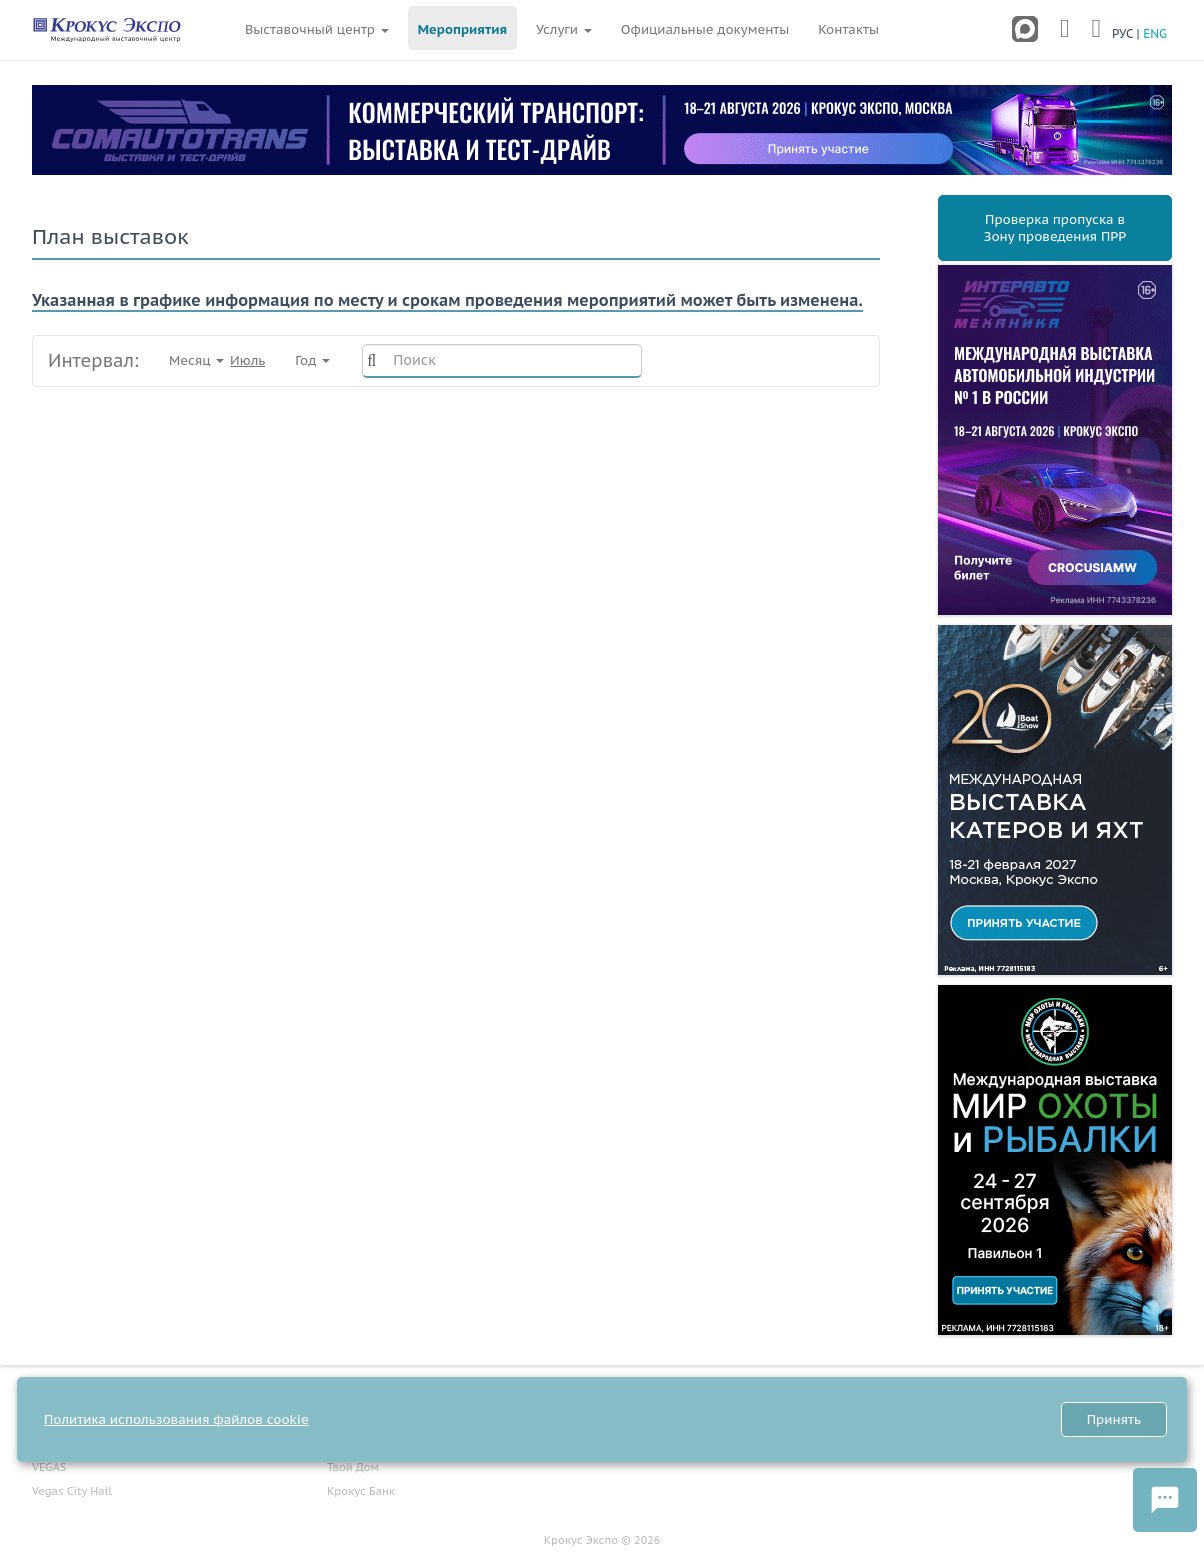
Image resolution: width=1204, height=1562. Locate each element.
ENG (1155, 33)
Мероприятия (462, 29)
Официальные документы (705, 29)
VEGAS (49, 1467)
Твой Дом (353, 1467)
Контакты (848, 29)
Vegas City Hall (72, 1491)
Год (313, 360)
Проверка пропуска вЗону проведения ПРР (1055, 228)
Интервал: (93, 360)
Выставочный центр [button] (317, 29)
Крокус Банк (361, 1491)
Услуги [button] (564, 29)
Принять (1114, 1419)
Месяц (217, 360)
